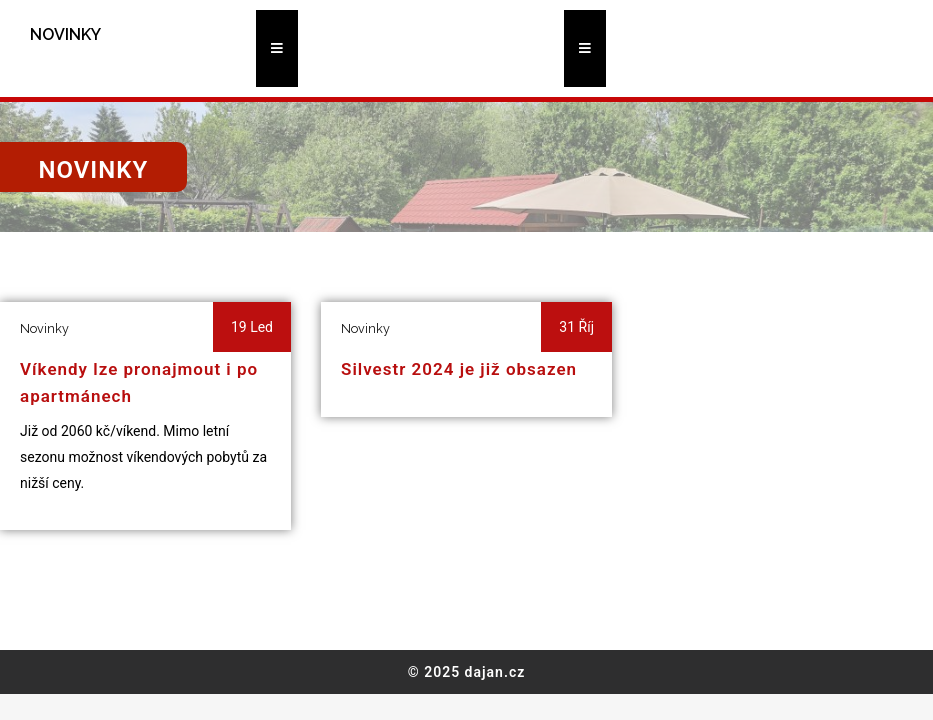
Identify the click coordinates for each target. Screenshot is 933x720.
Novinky (44, 329)
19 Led (252, 327)
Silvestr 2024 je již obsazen (459, 369)
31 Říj (576, 327)
